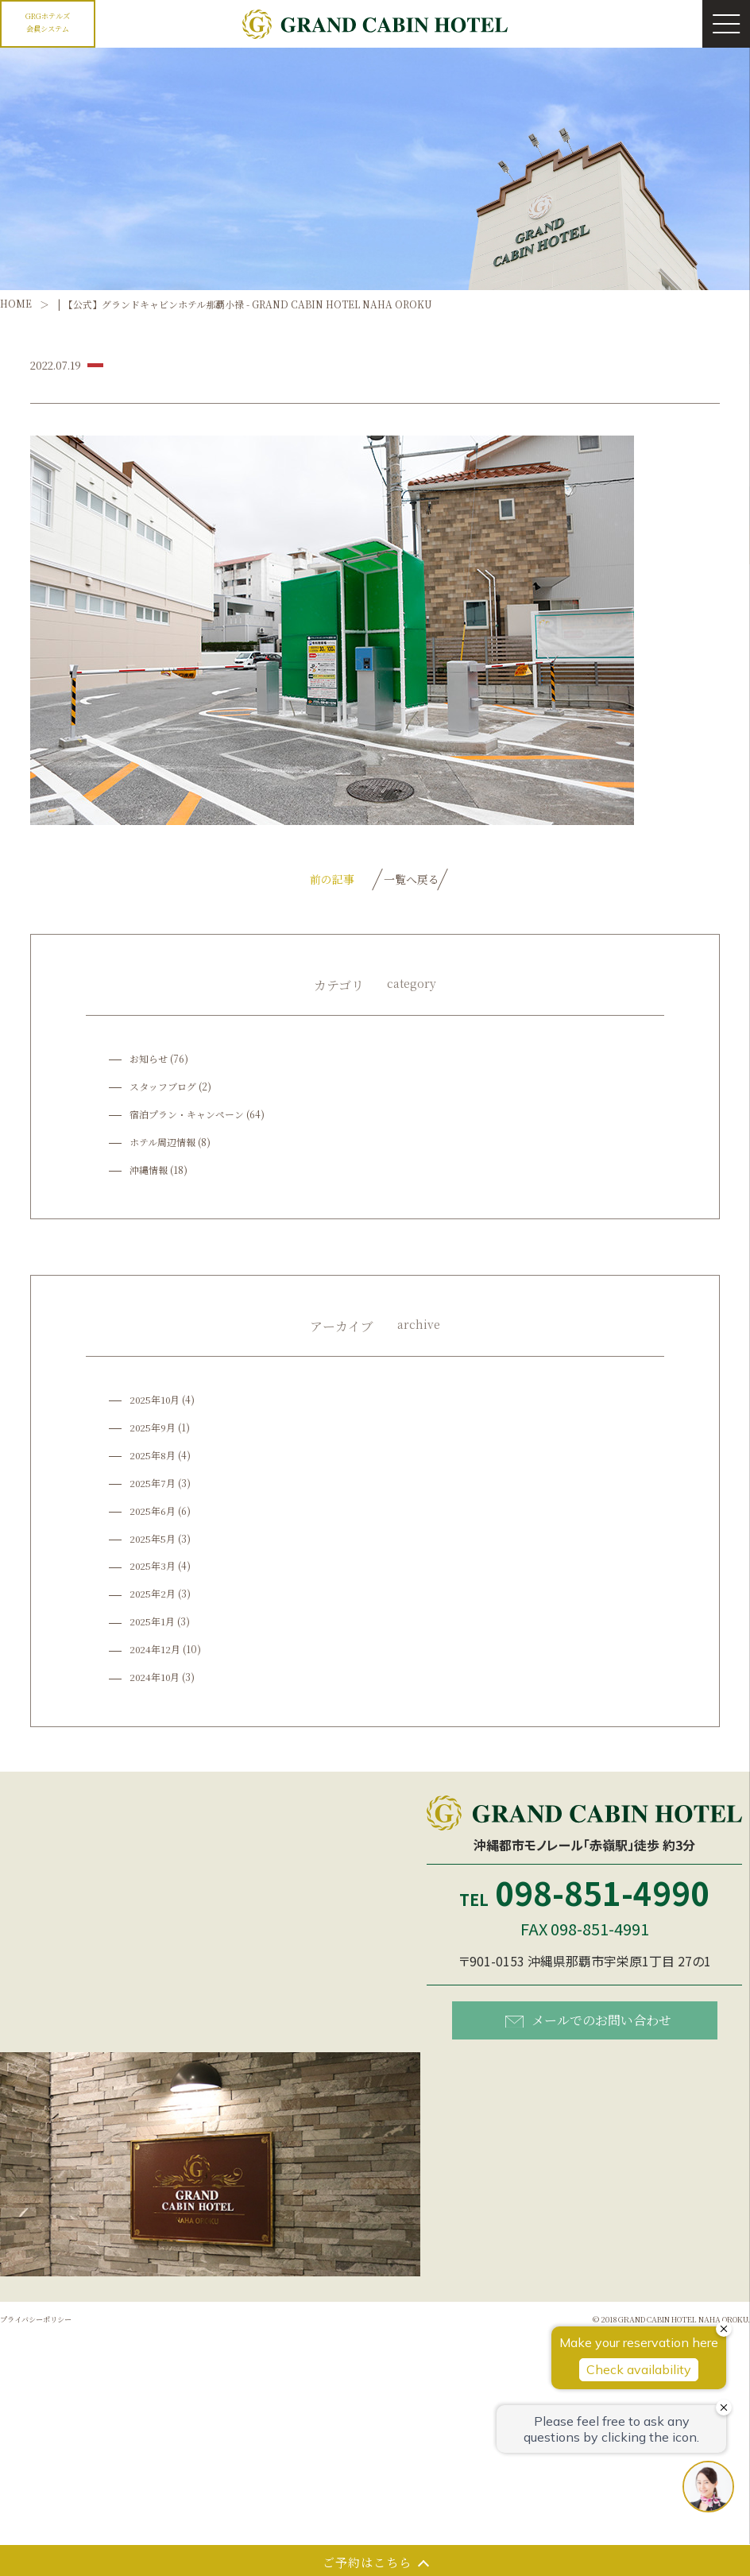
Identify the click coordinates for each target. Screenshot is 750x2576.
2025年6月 (153, 1513)
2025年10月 (156, 1401)
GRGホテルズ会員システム (48, 21)
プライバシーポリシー (47, 2321)
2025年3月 (153, 1568)
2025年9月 (153, 1429)
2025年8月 (153, 1457)
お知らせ (149, 1060)
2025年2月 (153, 1596)
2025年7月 (153, 1485)
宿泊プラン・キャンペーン (187, 1116)
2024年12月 (156, 1652)
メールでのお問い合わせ (588, 2022)
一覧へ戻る (412, 880)
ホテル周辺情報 (162, 1144)
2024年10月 (156, 1680)
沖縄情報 (149, 1172)
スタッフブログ (163, 1088)
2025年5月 (153, 1541)
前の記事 (312, 880)
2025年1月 (153, 1624)
